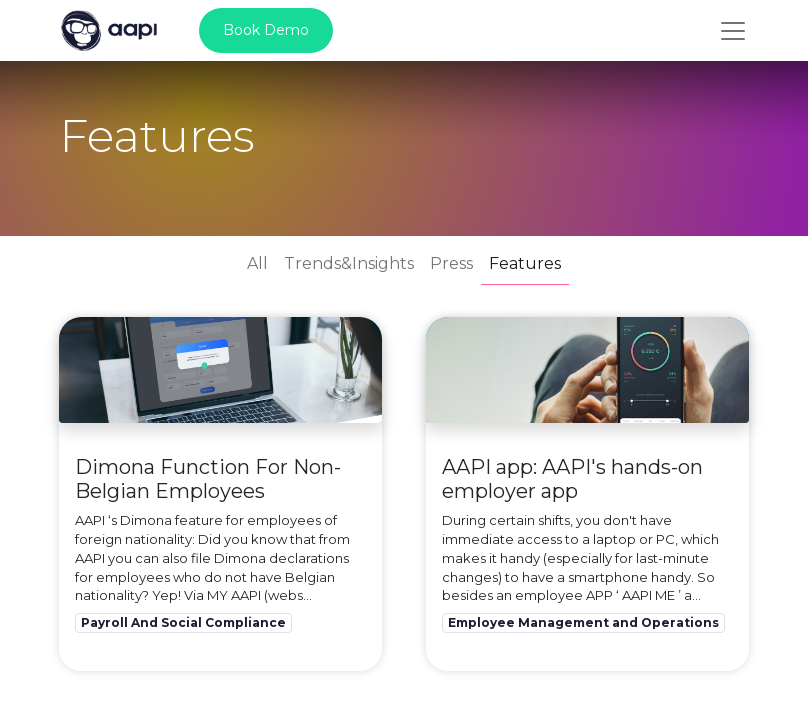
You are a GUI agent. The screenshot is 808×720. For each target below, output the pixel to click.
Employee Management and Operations (583, 622)
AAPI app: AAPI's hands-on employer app (572, 479)
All (257, 263)
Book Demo (266, 30)
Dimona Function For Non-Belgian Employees (208, 479)
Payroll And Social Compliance (183, 622)
